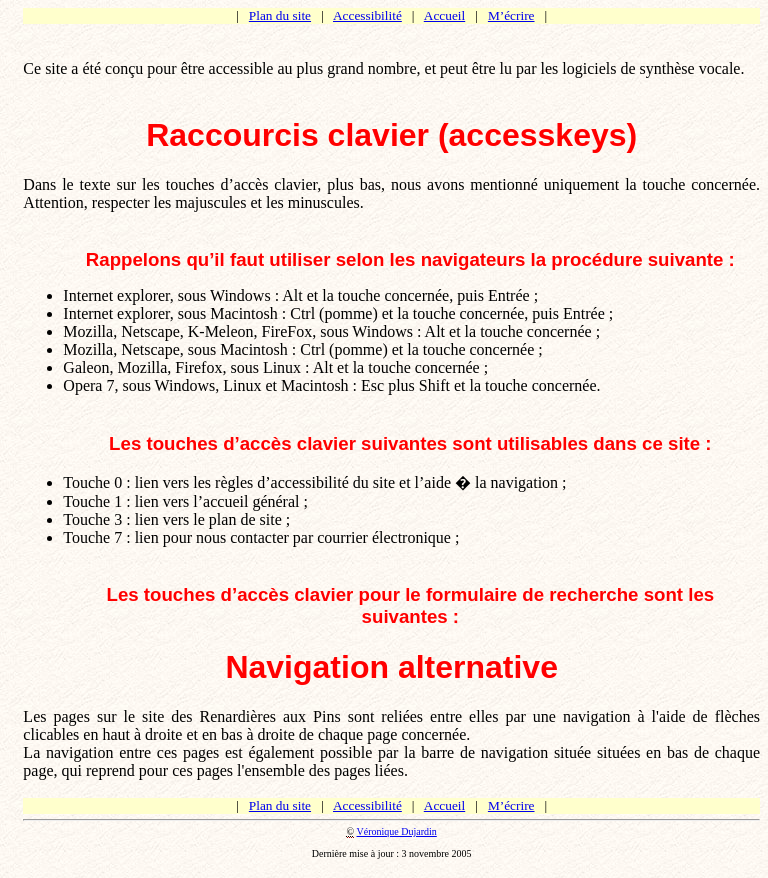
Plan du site (280, 15)
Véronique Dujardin (397, 831)
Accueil (444, 15)
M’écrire (511, 15)
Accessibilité (367, 15)
